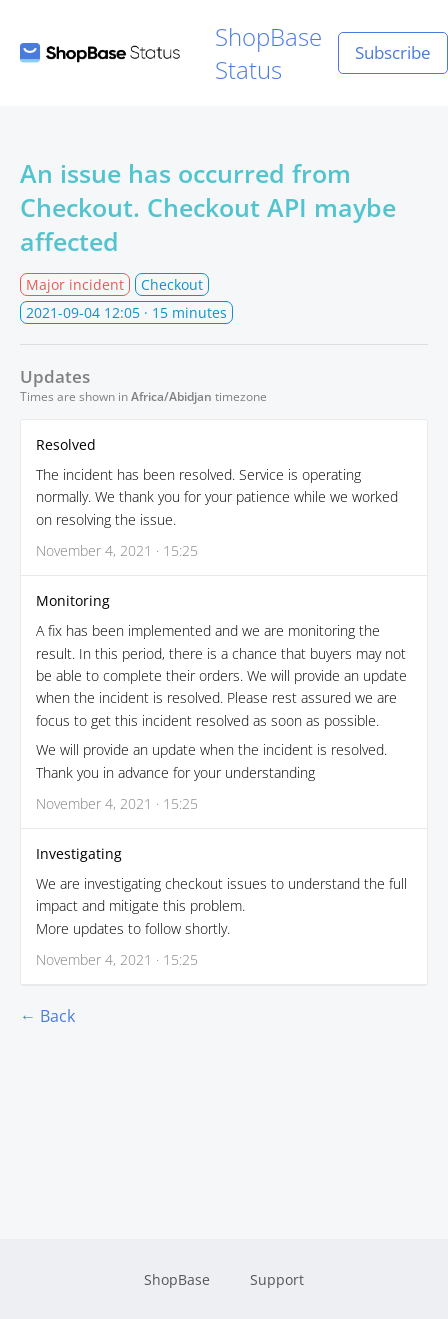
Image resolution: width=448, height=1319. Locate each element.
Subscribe (393, 52)
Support (277, 1279)
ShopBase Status (171, 53)
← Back (47, 1016)
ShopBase (177, 1279)
